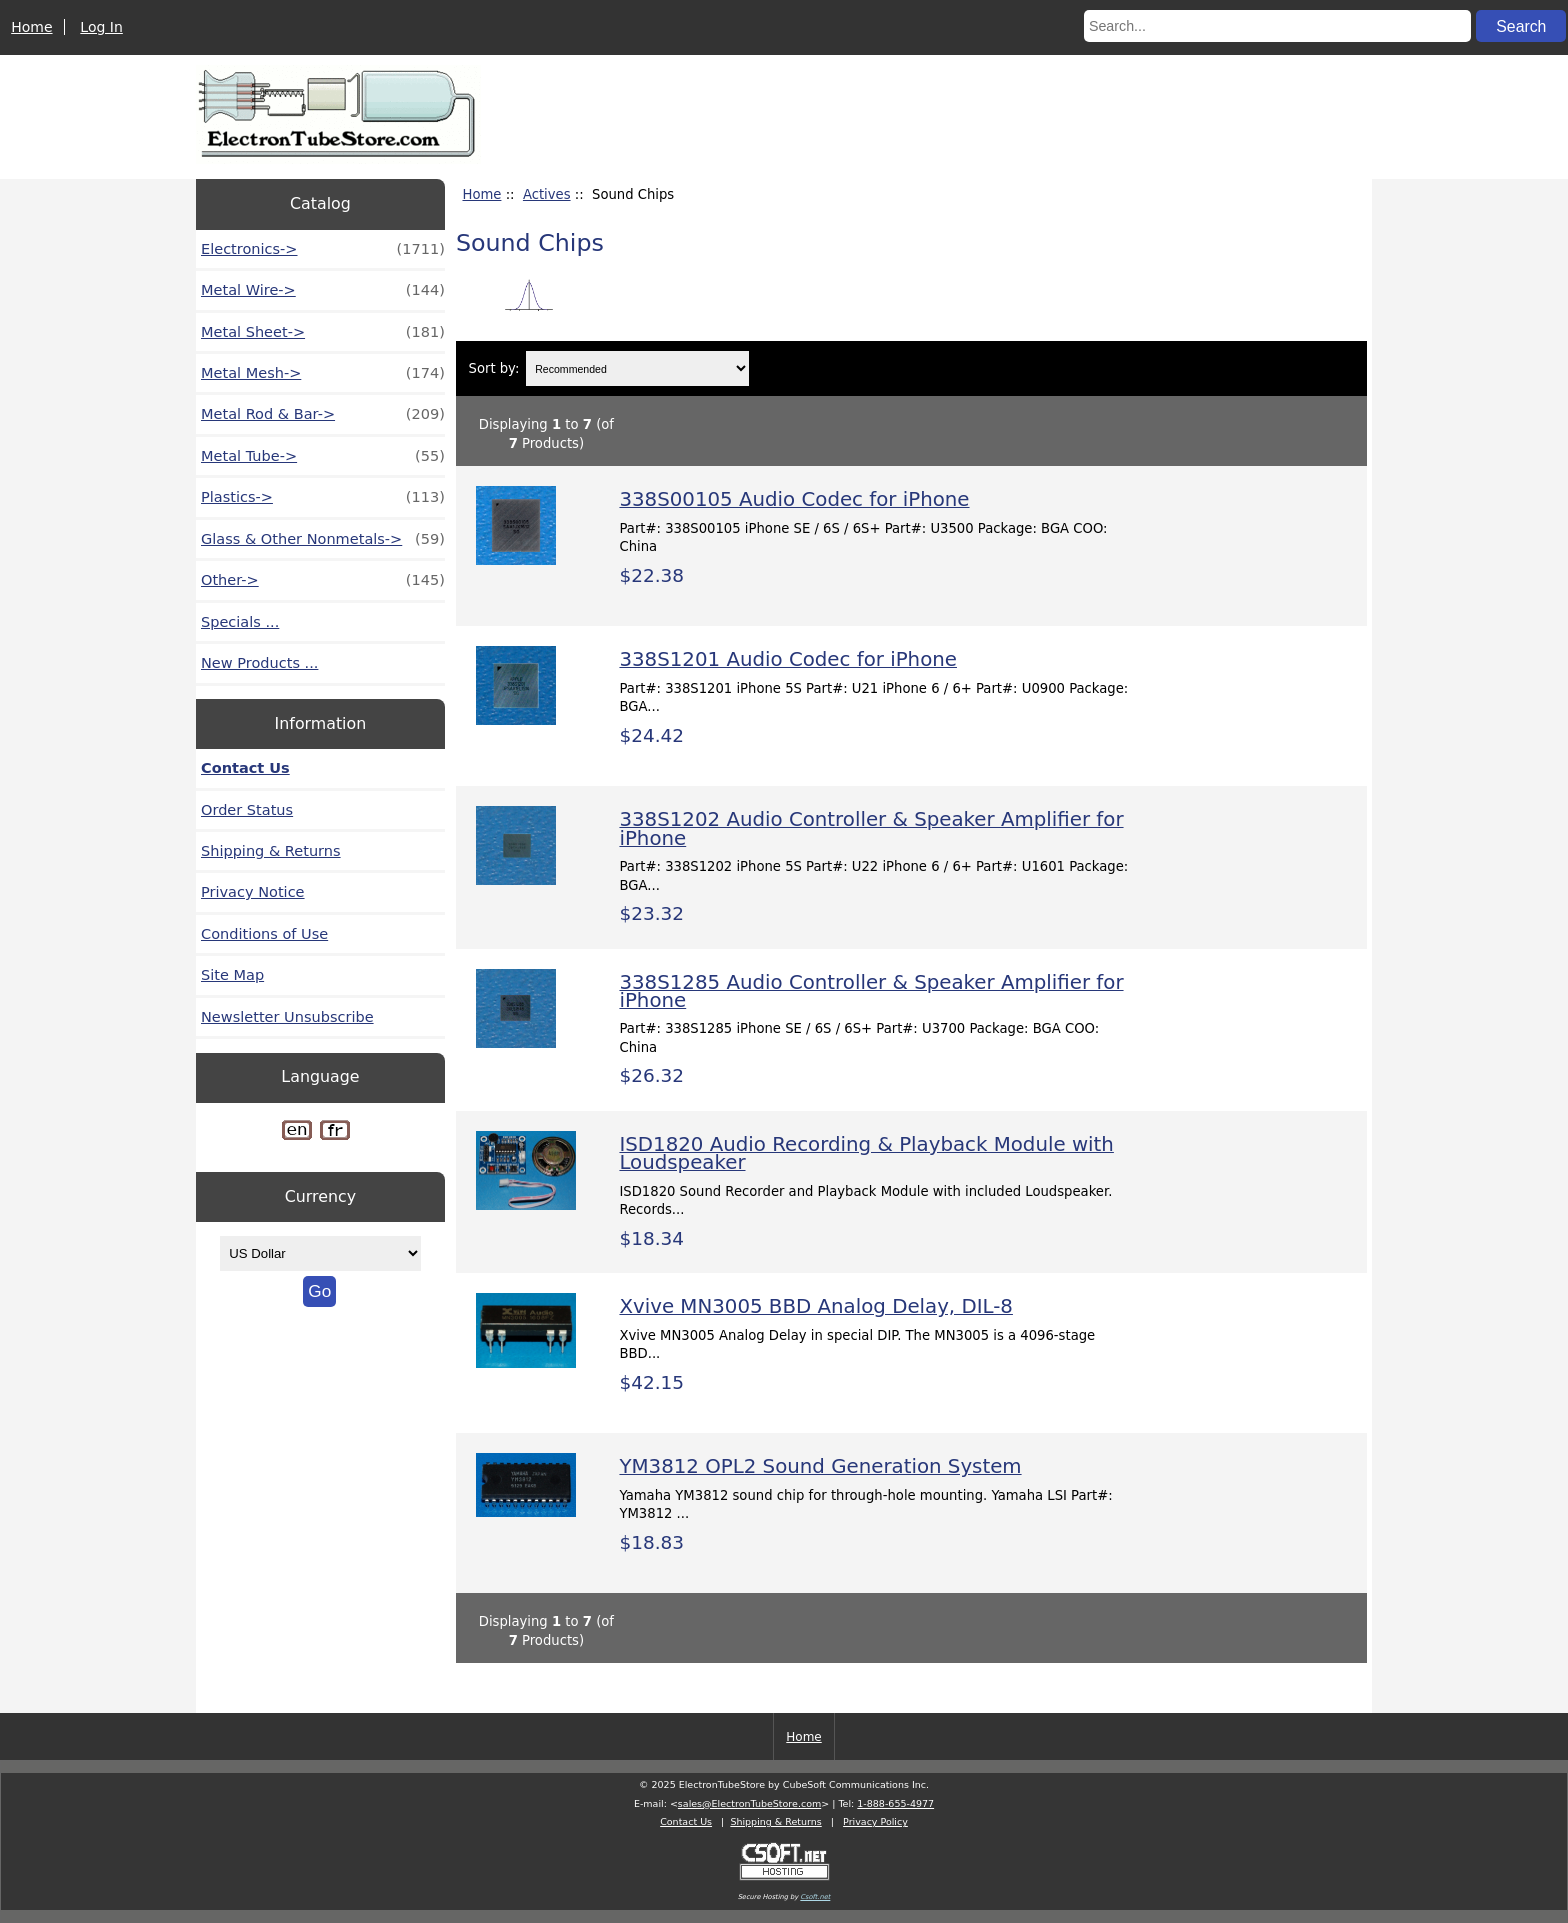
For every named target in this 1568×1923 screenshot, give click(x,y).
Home (31, 27)
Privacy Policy (875, 1821)
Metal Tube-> (323, 456)
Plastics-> (323, 497)
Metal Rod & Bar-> (323, 414)
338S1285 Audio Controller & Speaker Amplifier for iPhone (871, 991)
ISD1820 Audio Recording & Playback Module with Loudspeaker (866, 1153)
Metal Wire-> (323, 290)
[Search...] (1277, 26)
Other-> (323, 580)
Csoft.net (815, 1897)
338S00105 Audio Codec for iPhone (794, 499)
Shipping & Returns (271, 851)
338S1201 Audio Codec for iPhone (788, 659)
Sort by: (494, 368)
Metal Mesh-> (323, 373)
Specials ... (240, 622)
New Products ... (259, 663)
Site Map (232, 975)
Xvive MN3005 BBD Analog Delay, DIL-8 (815, 1306)
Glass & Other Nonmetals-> (323, 539)
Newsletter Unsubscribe (287, 1017)
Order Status (247, 810)
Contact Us (245, 768)
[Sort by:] (637, 368)
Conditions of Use (264, 934)
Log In (101, 27)
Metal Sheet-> (323, 332)
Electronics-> (323, 249)
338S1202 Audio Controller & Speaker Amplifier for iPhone (871, 828)
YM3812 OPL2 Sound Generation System (820, 1466)
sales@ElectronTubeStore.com (749, 1803)
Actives (547, 194)
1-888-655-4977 (895, 1803)
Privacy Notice (253, 892)
